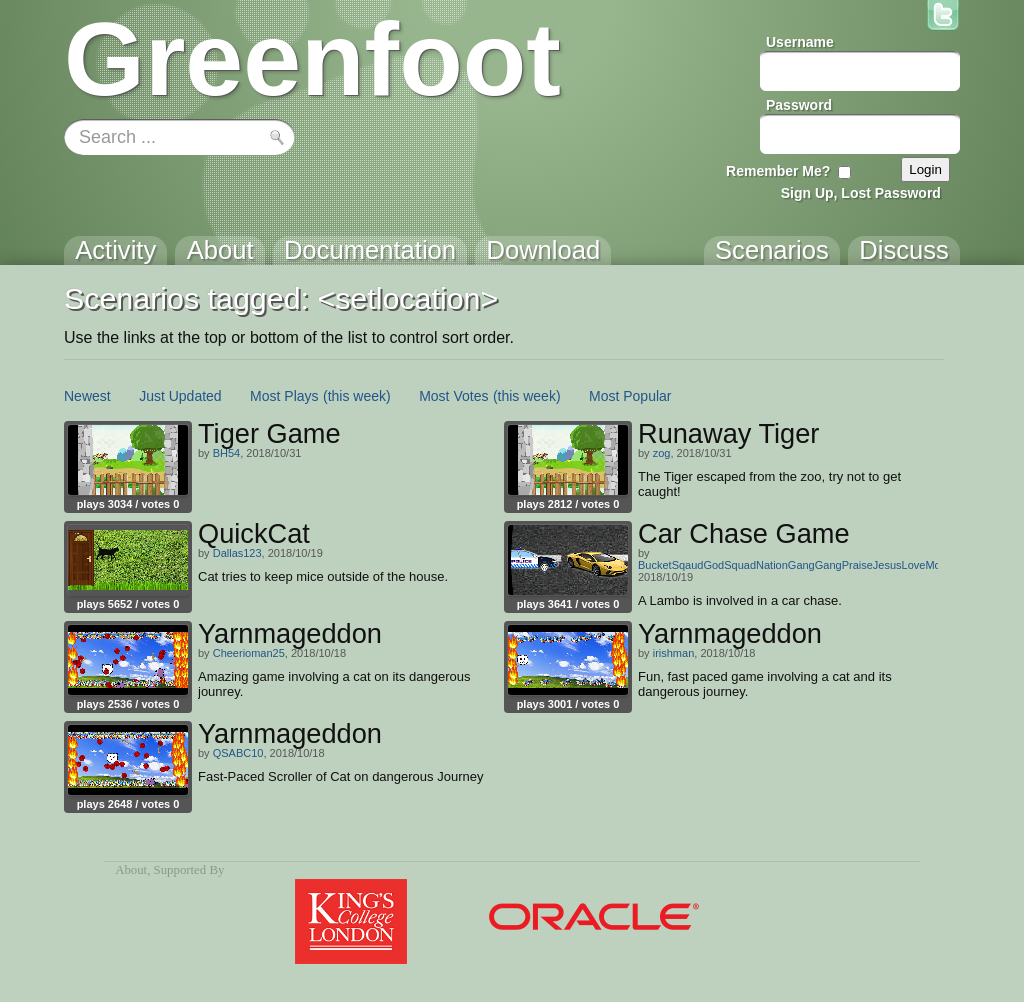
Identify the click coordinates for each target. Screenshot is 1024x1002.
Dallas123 (237, 553)
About (131, 870)
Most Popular (630, 396)
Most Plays (284, 396)
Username (800, 42)
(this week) (357, 396)
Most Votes (453, 396)
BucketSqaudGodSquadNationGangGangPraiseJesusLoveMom (794, 565)
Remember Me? (778, 171)
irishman (674, 653)
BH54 (227, 453)
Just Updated (180, 396)
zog (662, 453)
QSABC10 (238, 753)
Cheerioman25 (249, 653)
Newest (87, 396)
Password (799, 105)
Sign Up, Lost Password (861, 193)
